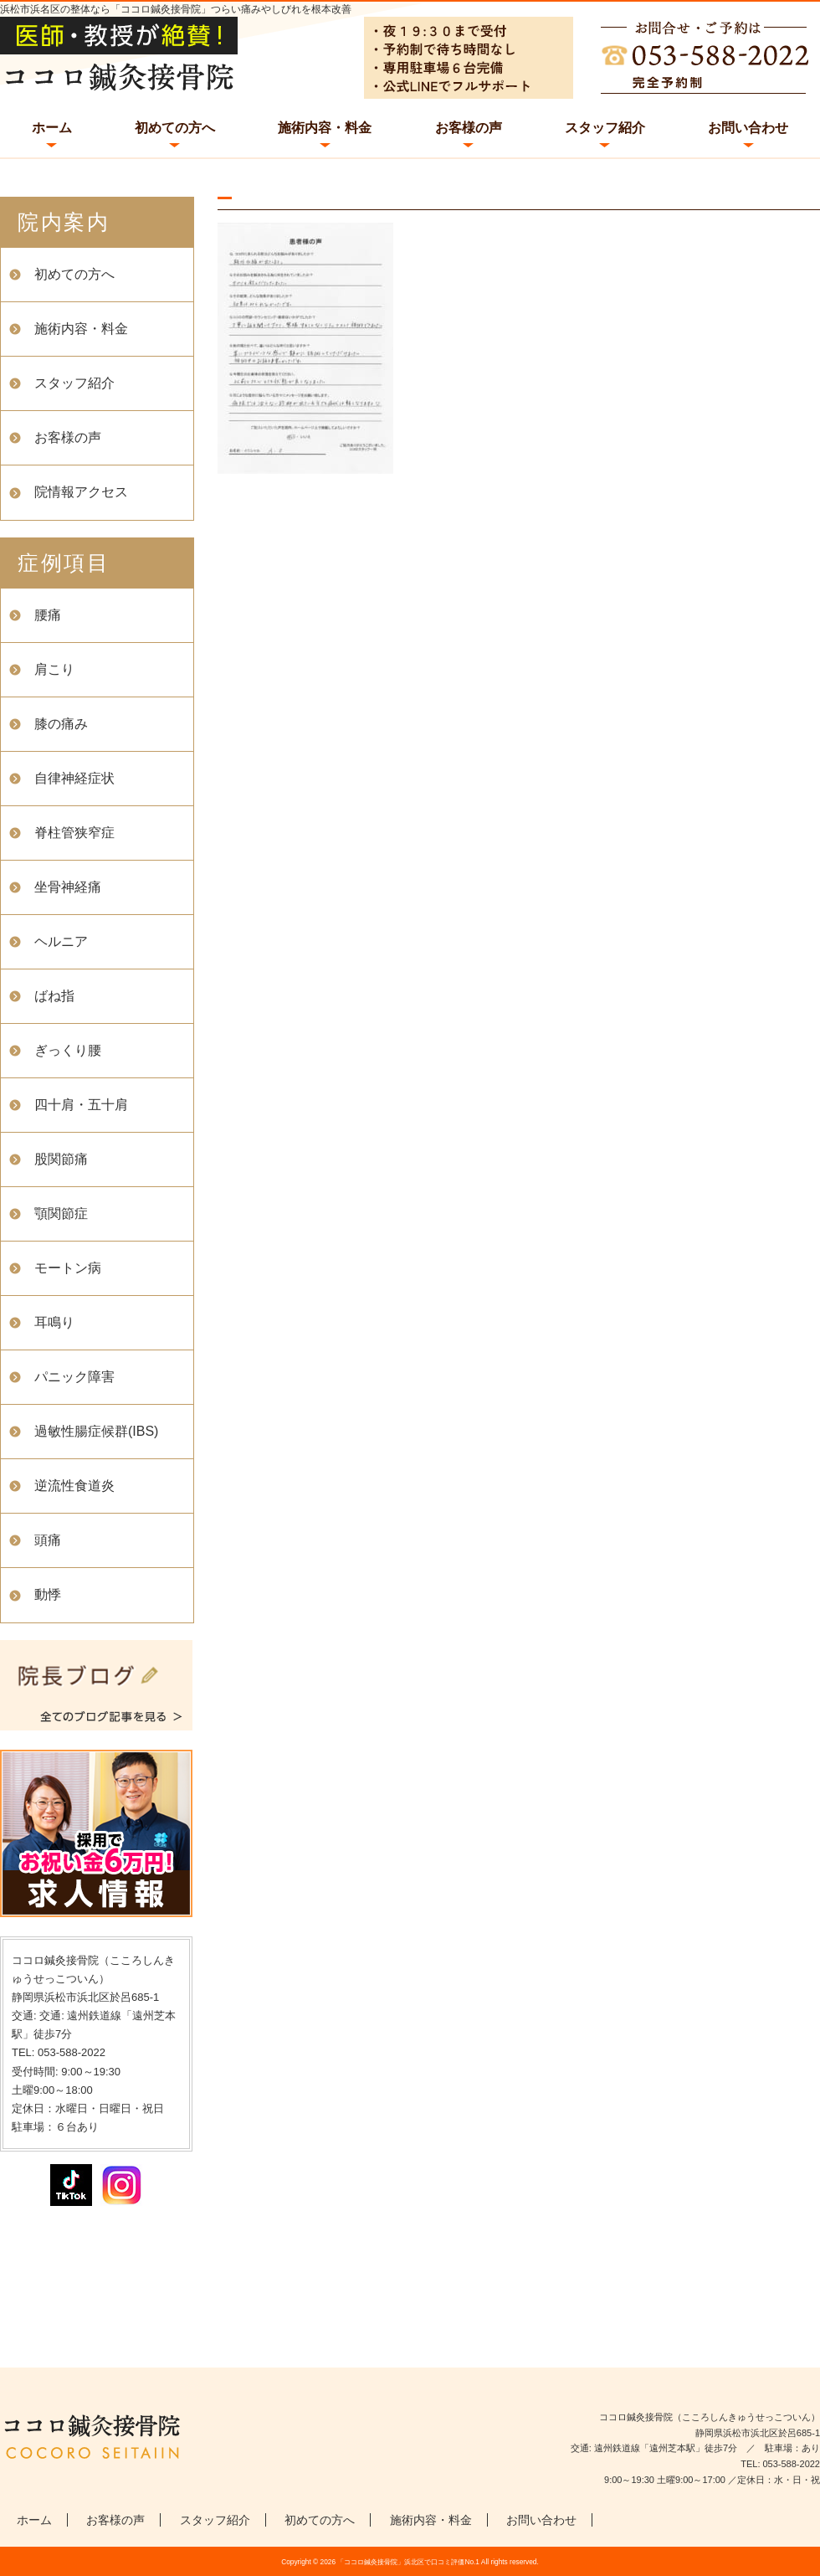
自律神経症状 (74, 778)
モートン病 (67, 1268)
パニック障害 (74, 1377)
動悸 (47, 1594)
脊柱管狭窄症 (74, 832)
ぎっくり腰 (67, 1050)
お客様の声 (468, 128)
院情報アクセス (81, 492)
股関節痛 (61, 1159)
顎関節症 (61, 1213)
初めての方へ (175, 128)
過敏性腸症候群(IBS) (96, 1431)
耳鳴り (54, 1322)
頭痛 (47, 1540)
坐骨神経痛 (67, 887)
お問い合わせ (748, 128)
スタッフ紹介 (605, 128)
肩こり (54, 669)
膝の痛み (61, 724)
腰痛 (47, 615)
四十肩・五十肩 (81, 1105)
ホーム (52, 128)
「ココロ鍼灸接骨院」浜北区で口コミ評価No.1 (408, 2562)
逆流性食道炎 (74, 1485)
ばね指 (54, 996)
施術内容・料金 (325, 128)
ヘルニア (61, 941)
